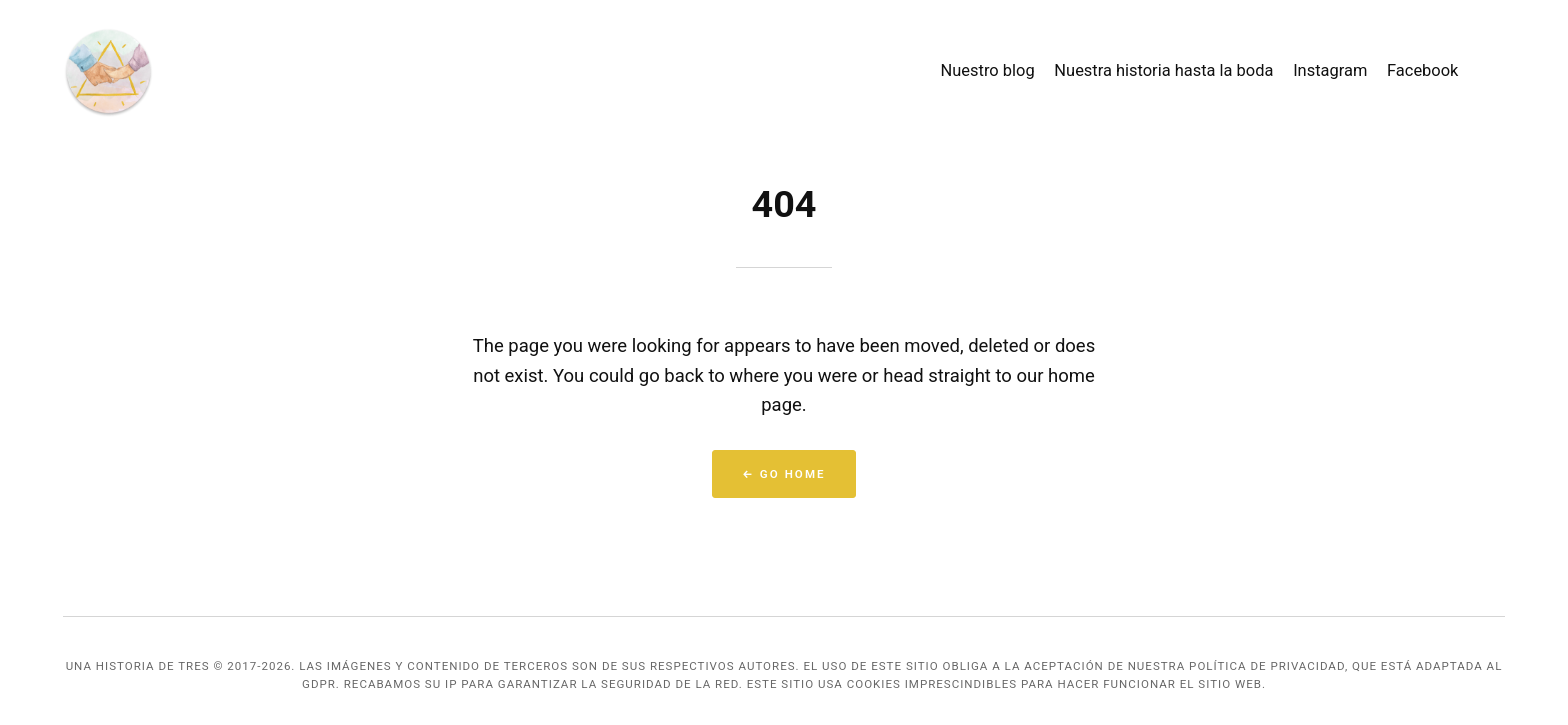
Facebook (1422, 70)
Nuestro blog (988, 70)
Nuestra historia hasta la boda (1163, 70)
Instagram (1330, 70)
